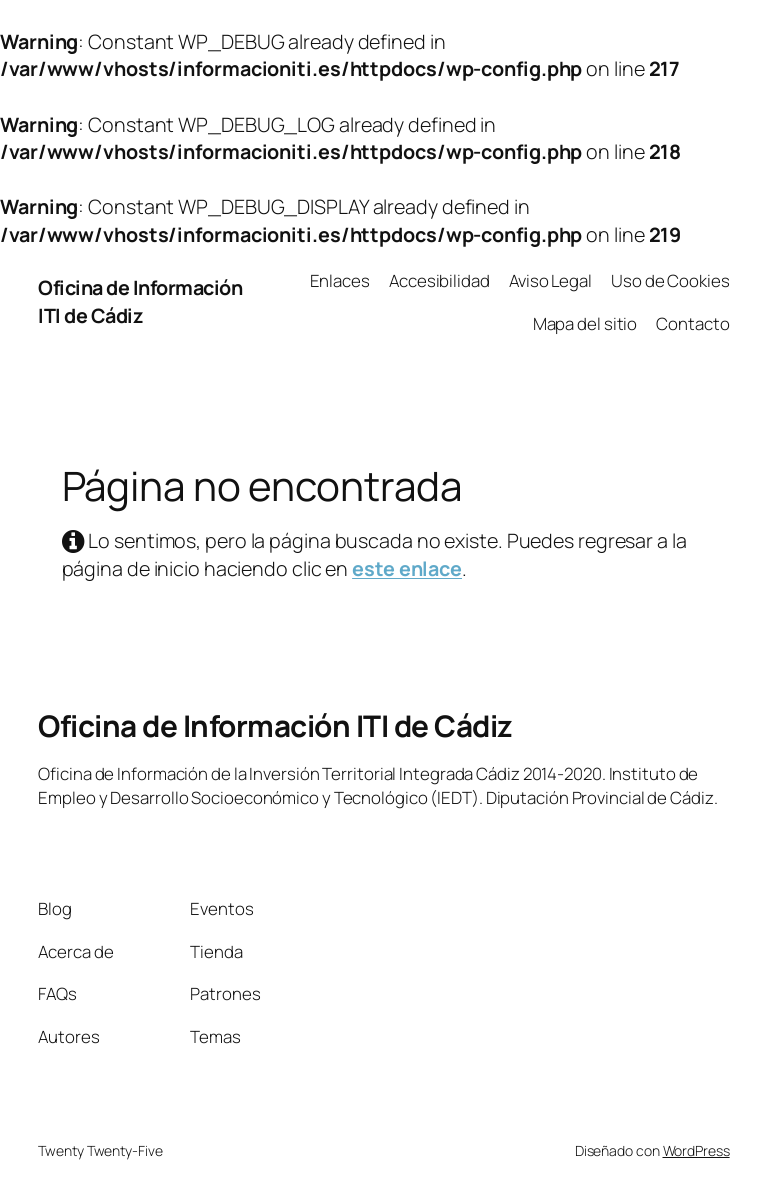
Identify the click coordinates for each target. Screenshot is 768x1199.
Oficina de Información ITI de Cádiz (140, 301)
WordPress (696, 1150)
